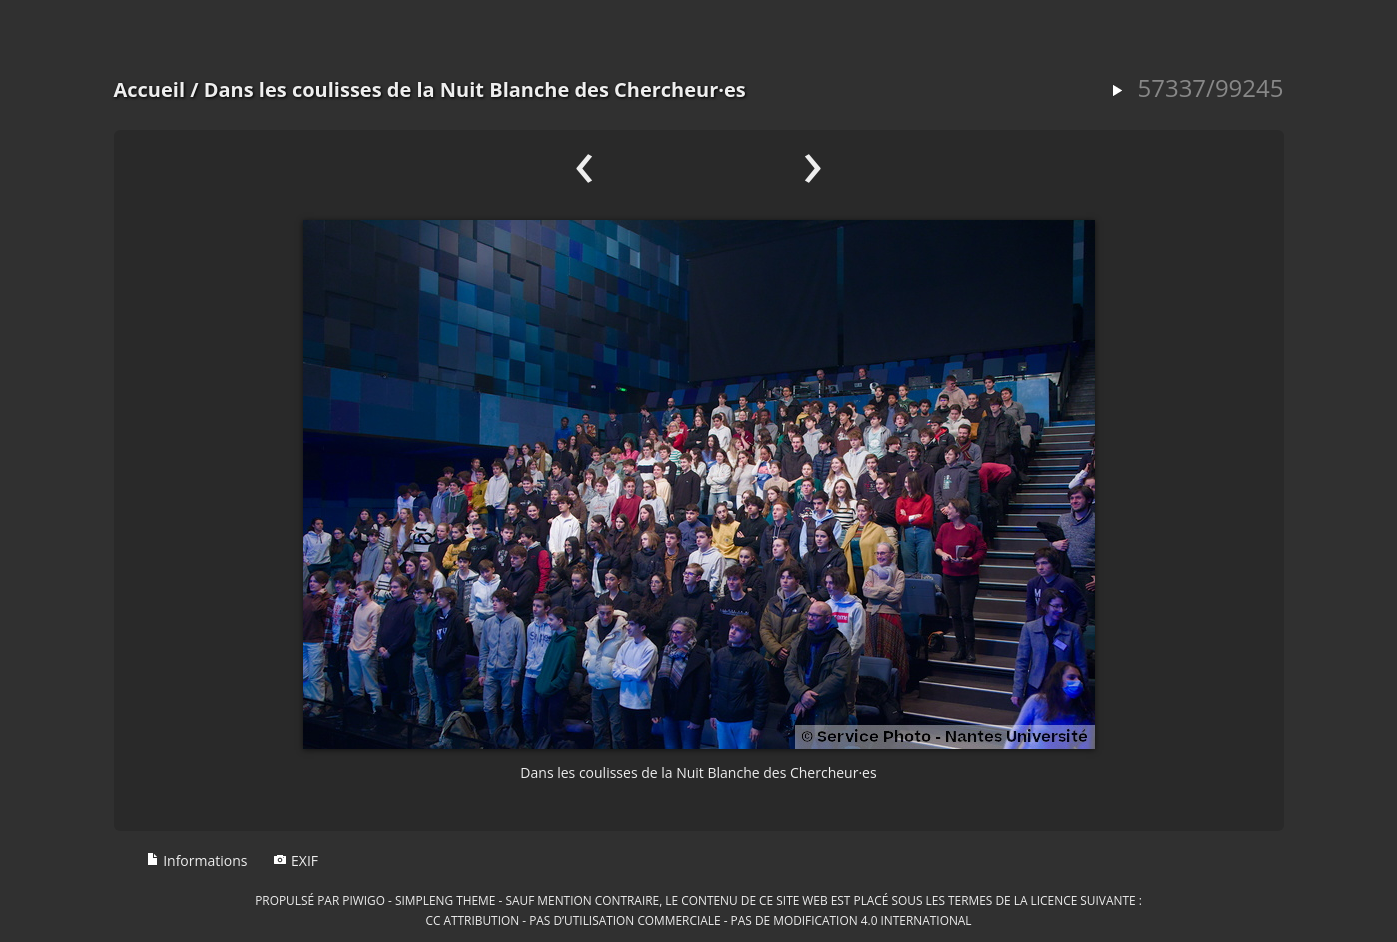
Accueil (150, 89)
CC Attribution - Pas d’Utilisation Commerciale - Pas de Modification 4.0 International (698, 920)
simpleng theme (445, 900)
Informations (197, 860)
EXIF (295, 860)
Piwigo (363, 900)
